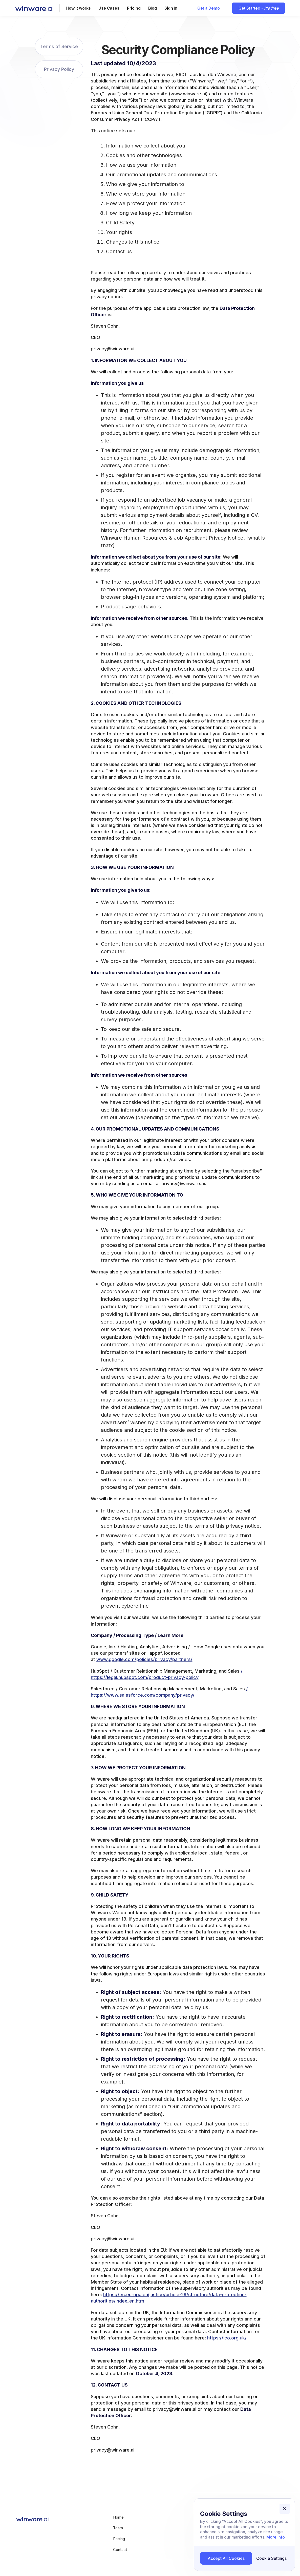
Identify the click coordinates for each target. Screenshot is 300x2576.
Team (118, 2528)
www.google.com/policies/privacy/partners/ (144, 1659)
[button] (285, 2509)
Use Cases (108, 8)
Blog (152, 8)
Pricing (134, 8)
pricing (119, 2539)
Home (118, 2517)
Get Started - (258, 8)
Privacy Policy (59, 69)
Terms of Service (59, 46)
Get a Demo (208, 8)
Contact (120, 2550)
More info (275, 2537)
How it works (78, 8)
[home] (34, 8)
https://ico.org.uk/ (227, 2337)
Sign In (170, 8)
